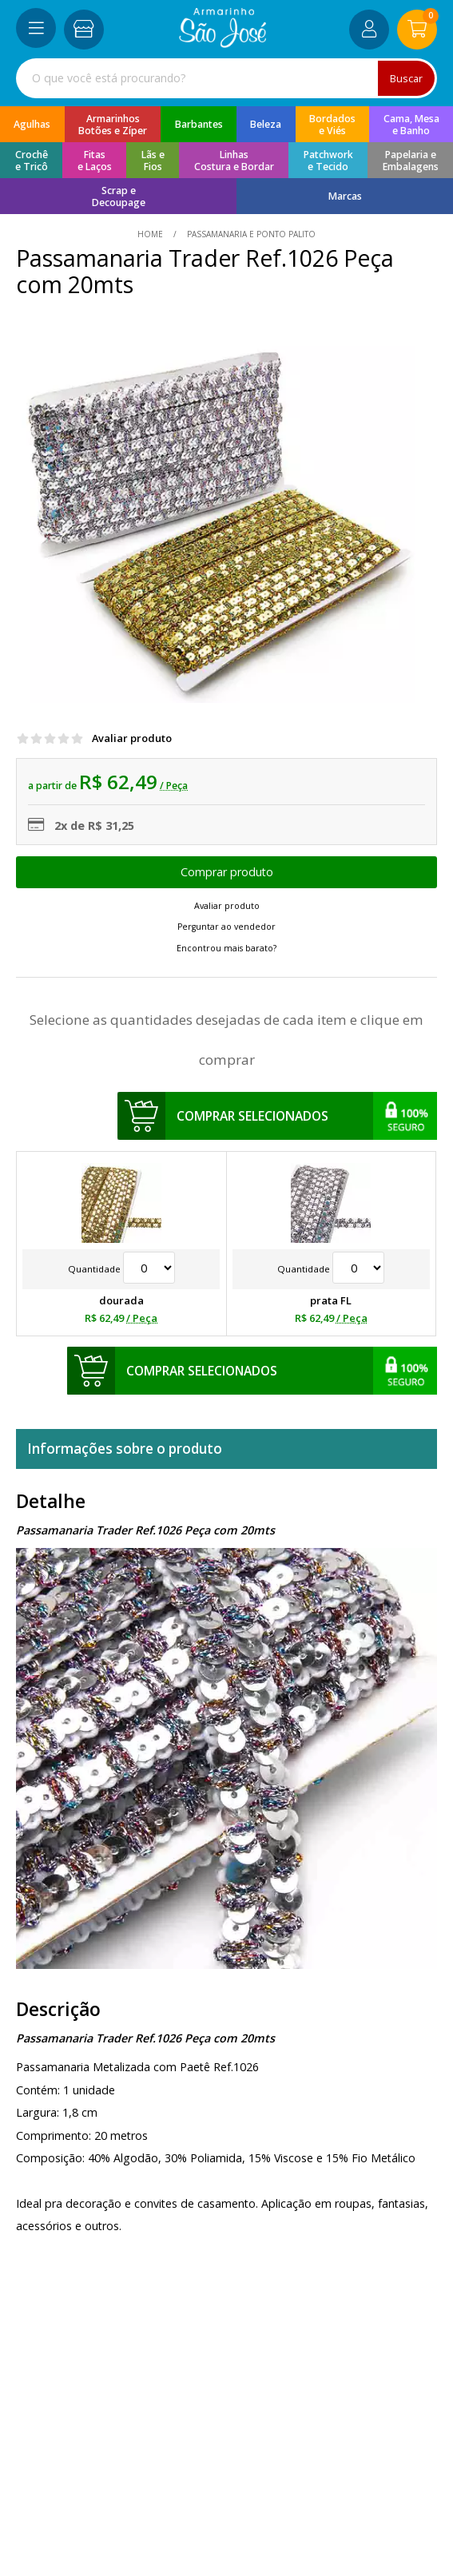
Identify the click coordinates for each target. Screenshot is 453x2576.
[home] (222, 43)
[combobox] (226, 78)
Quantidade (121, 1269)
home (151, 234)
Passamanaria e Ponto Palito (250, 234)
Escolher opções (226, 872)
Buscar (406, 78)
